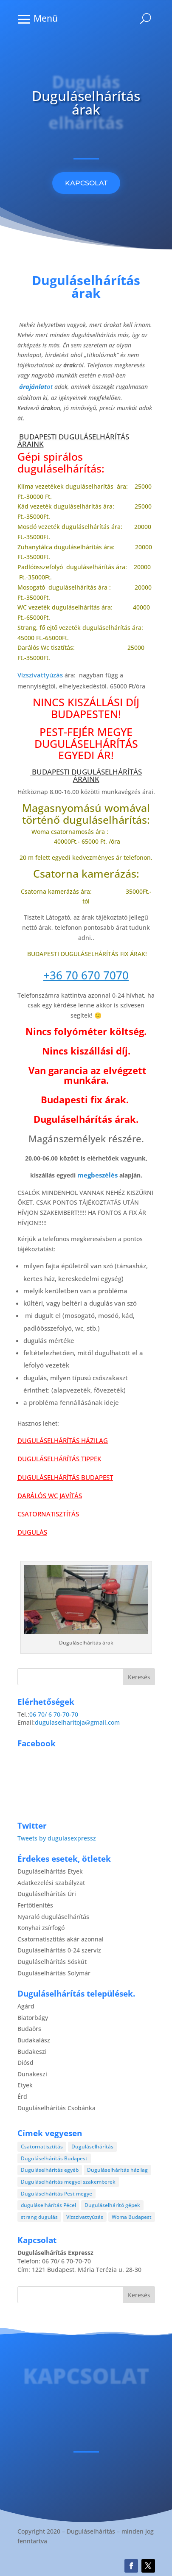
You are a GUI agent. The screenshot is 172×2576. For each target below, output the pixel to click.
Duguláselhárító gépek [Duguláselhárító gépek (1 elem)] (112, 2205)
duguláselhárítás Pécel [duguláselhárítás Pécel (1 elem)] (48, 2205)
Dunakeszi (32, 2074)
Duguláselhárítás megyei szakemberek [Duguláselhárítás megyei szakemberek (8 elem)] (68, 2181)
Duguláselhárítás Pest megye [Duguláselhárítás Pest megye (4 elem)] (56, 2193)
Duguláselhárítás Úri (46, 1894)
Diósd (25, 2063)
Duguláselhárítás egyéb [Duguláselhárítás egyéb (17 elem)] (50, 2169)
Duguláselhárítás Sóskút (52, 1962)
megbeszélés (97, 1175)
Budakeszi (32, 2051)
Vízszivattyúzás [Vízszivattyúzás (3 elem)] (84, 2217)
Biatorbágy (32, 2018)
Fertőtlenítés (35, 1905)
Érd (22, 2096)
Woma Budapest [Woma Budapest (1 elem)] (132, 2217)
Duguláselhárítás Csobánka (56, 2108)
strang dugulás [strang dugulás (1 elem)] (39, 2217)
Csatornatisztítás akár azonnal (60, 1939)
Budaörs (29, 2029)
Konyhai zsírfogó (41, 1928)
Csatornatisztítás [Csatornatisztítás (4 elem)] (42, 2146)
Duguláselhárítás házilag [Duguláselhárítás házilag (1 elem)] (117, 2169)
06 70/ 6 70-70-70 (53, 1714)
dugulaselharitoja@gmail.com (77, 1722)
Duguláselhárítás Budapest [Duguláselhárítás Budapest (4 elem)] (54, 2158)
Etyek (25, 2085)
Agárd (25, 2006)
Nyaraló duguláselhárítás (53, 1917)
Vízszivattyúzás (40, 675)
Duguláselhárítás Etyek (50, 1871)
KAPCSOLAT (86, 183)
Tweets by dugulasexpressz (56, 1838)
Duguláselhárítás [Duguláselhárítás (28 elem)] (92, 2146)
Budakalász (33, 2040)
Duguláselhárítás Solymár (53, 1973)
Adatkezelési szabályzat (51, 1883)
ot (36, 386)
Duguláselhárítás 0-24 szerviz (59, 1950)
